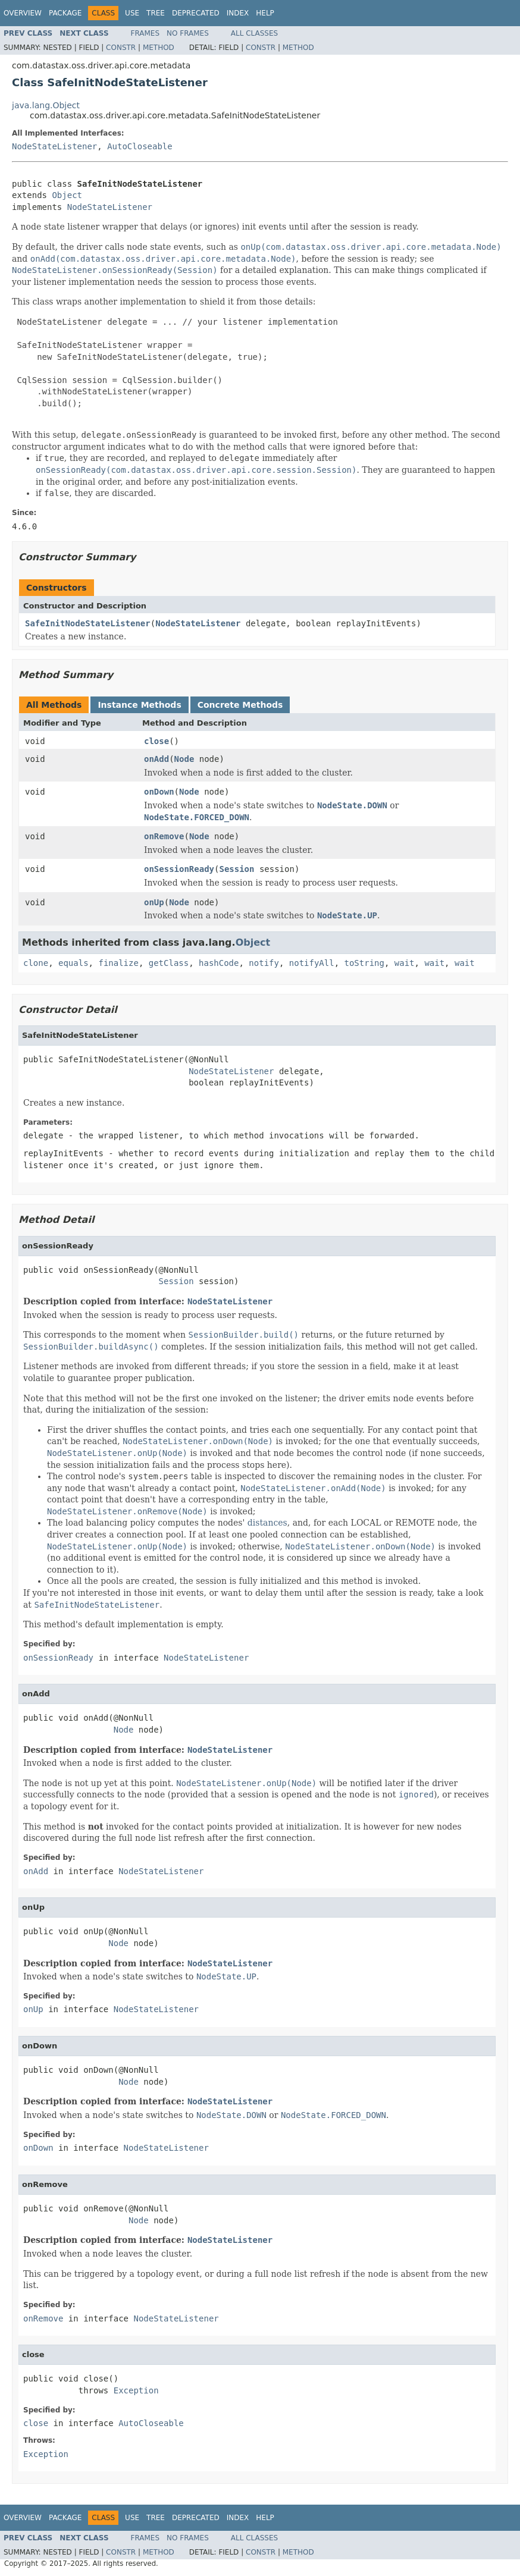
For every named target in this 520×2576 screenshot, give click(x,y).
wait (404, 963)
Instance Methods (139, 705)
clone (35, 963)
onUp (154, 902)
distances (267, 1522)
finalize (118, 963)
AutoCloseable (140, 146)
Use (132, 13)
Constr (121, 47)
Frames (145, 33)
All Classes (254, 33)
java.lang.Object (46, 105)
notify (264, 963)
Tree (155, 13)
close (156, 741)
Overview (23, 13)
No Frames (188, 33)
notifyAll (311, 963)
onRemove (164, 836)
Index (238, 13)
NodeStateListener (54, 146)
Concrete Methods (240, 705)
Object (67, 195)
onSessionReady (179, 869)
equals (73, 963)
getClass (169, 963)
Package (65, 13)
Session (236, 869)
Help (265, 13)
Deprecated (196, 13)
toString (364, 963)
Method (158, 47)
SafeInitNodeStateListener (88, 623)
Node (184, 759)
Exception (136, 2390)
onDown (159, 791)
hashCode (219, 963)
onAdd (156, 759)
